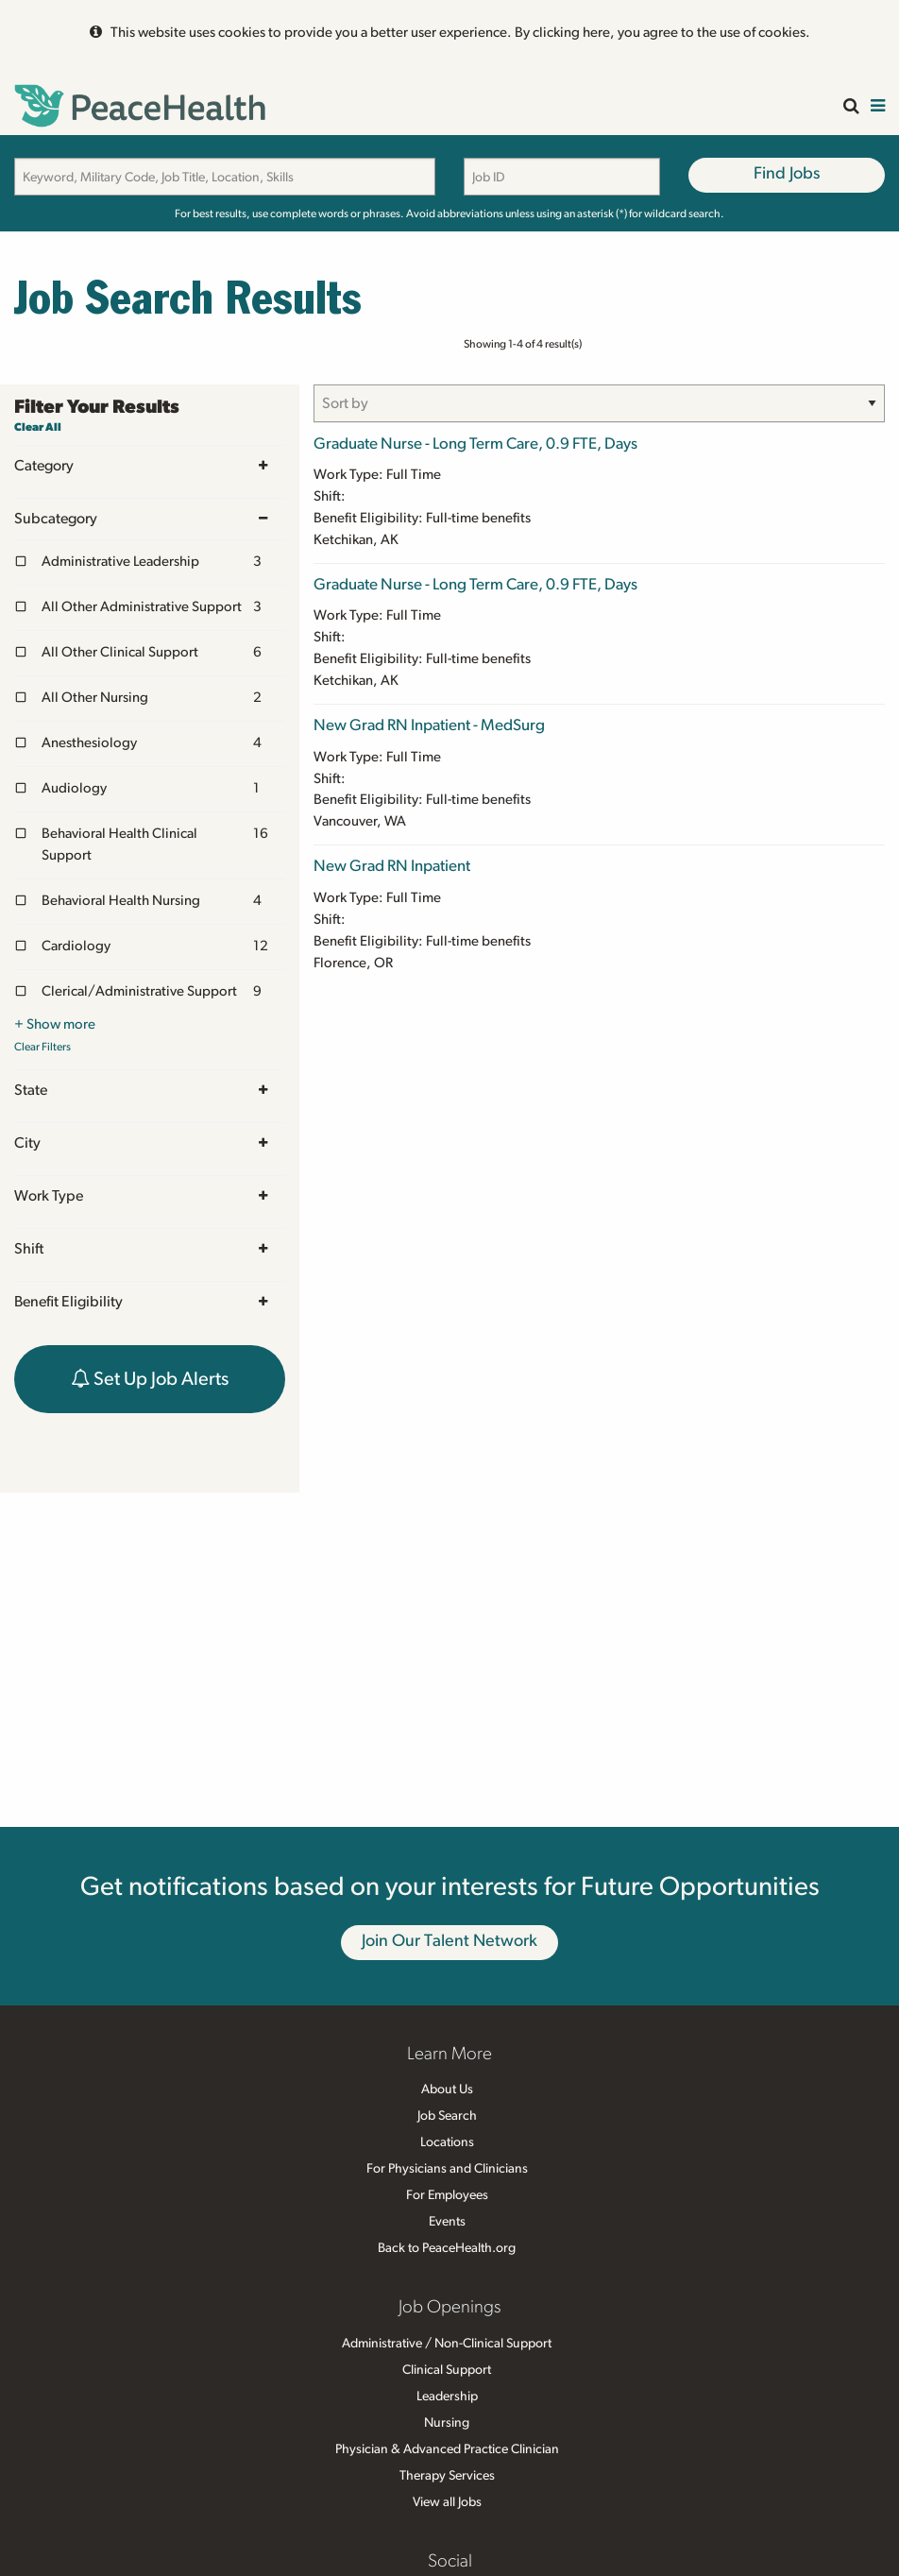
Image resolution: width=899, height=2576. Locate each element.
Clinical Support (446, 2370)
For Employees (447, 2195)
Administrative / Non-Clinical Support (446, 2343)
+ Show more (54, 1024)
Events (447, 2221)
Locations (447, 2142)
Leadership (447, 2396)
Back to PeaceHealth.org (447, 2248)
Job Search (447, 2116)
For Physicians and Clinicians (447, 2168)
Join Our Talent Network (449, 1941)
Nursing (446, 2423)
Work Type (149, 1196)
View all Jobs (447, 2502)
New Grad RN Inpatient (392, 866)
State (149, 1091)
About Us (447, 2089)
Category (149, 466)
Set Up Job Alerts (150, 1379)
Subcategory (149, 519)
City (149, 1143)
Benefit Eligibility (149, 1302)
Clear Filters (42, 1046)
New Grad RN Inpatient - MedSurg (429, 725)
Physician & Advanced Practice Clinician (447, 2449)
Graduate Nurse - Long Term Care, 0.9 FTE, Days (475, 443)
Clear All (37, 427)
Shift (149, 1249)
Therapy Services (447, 2475)
